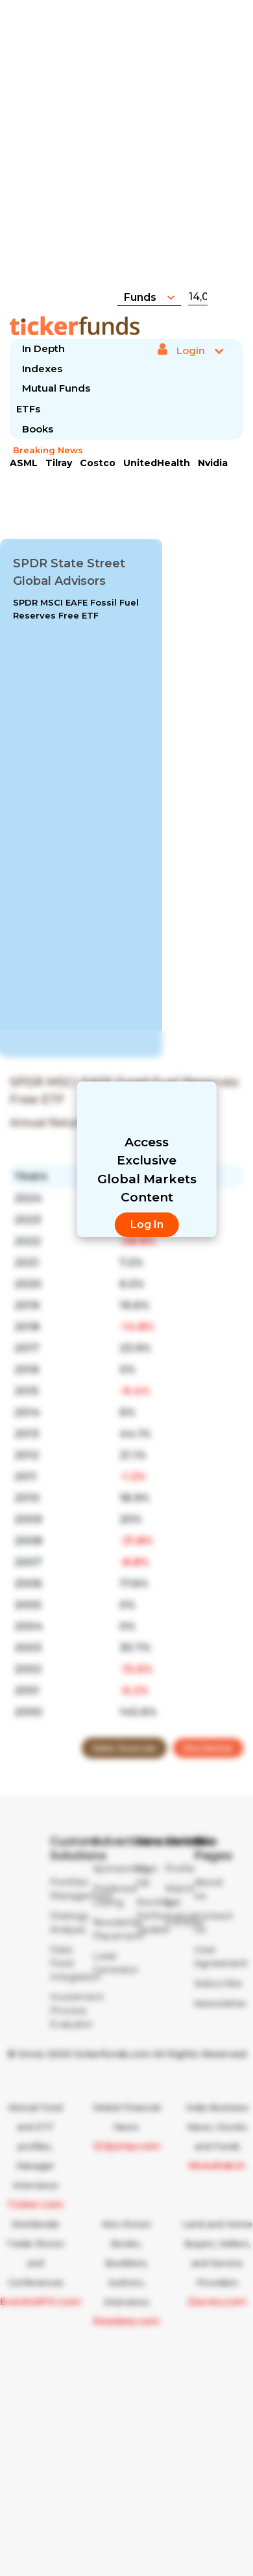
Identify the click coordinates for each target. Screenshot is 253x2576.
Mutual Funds (56, 388)
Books (37, 429)
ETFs (28, 409)
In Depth (43, 348)
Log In (146, 1224)
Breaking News (48, 450)
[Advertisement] (131, 152)
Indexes (42, 368)
